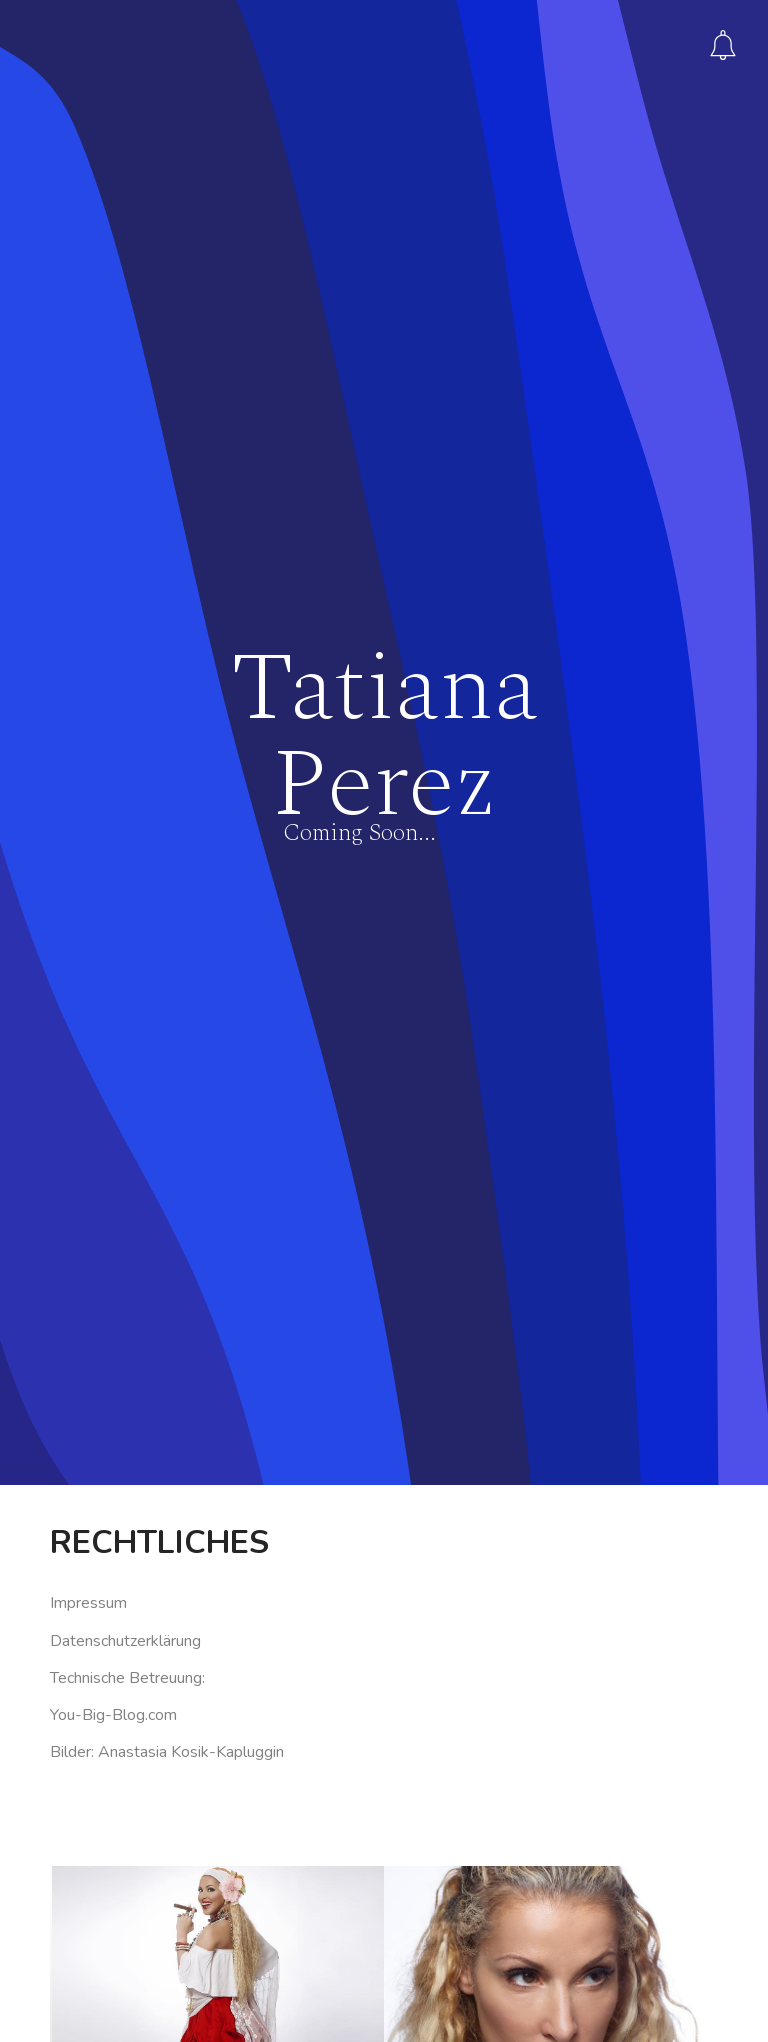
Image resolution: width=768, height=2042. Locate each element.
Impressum (88, 1473)
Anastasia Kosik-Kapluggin (191, 1621)
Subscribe (723, 45)
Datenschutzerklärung (125, 1510)
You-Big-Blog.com (113, 1584)
